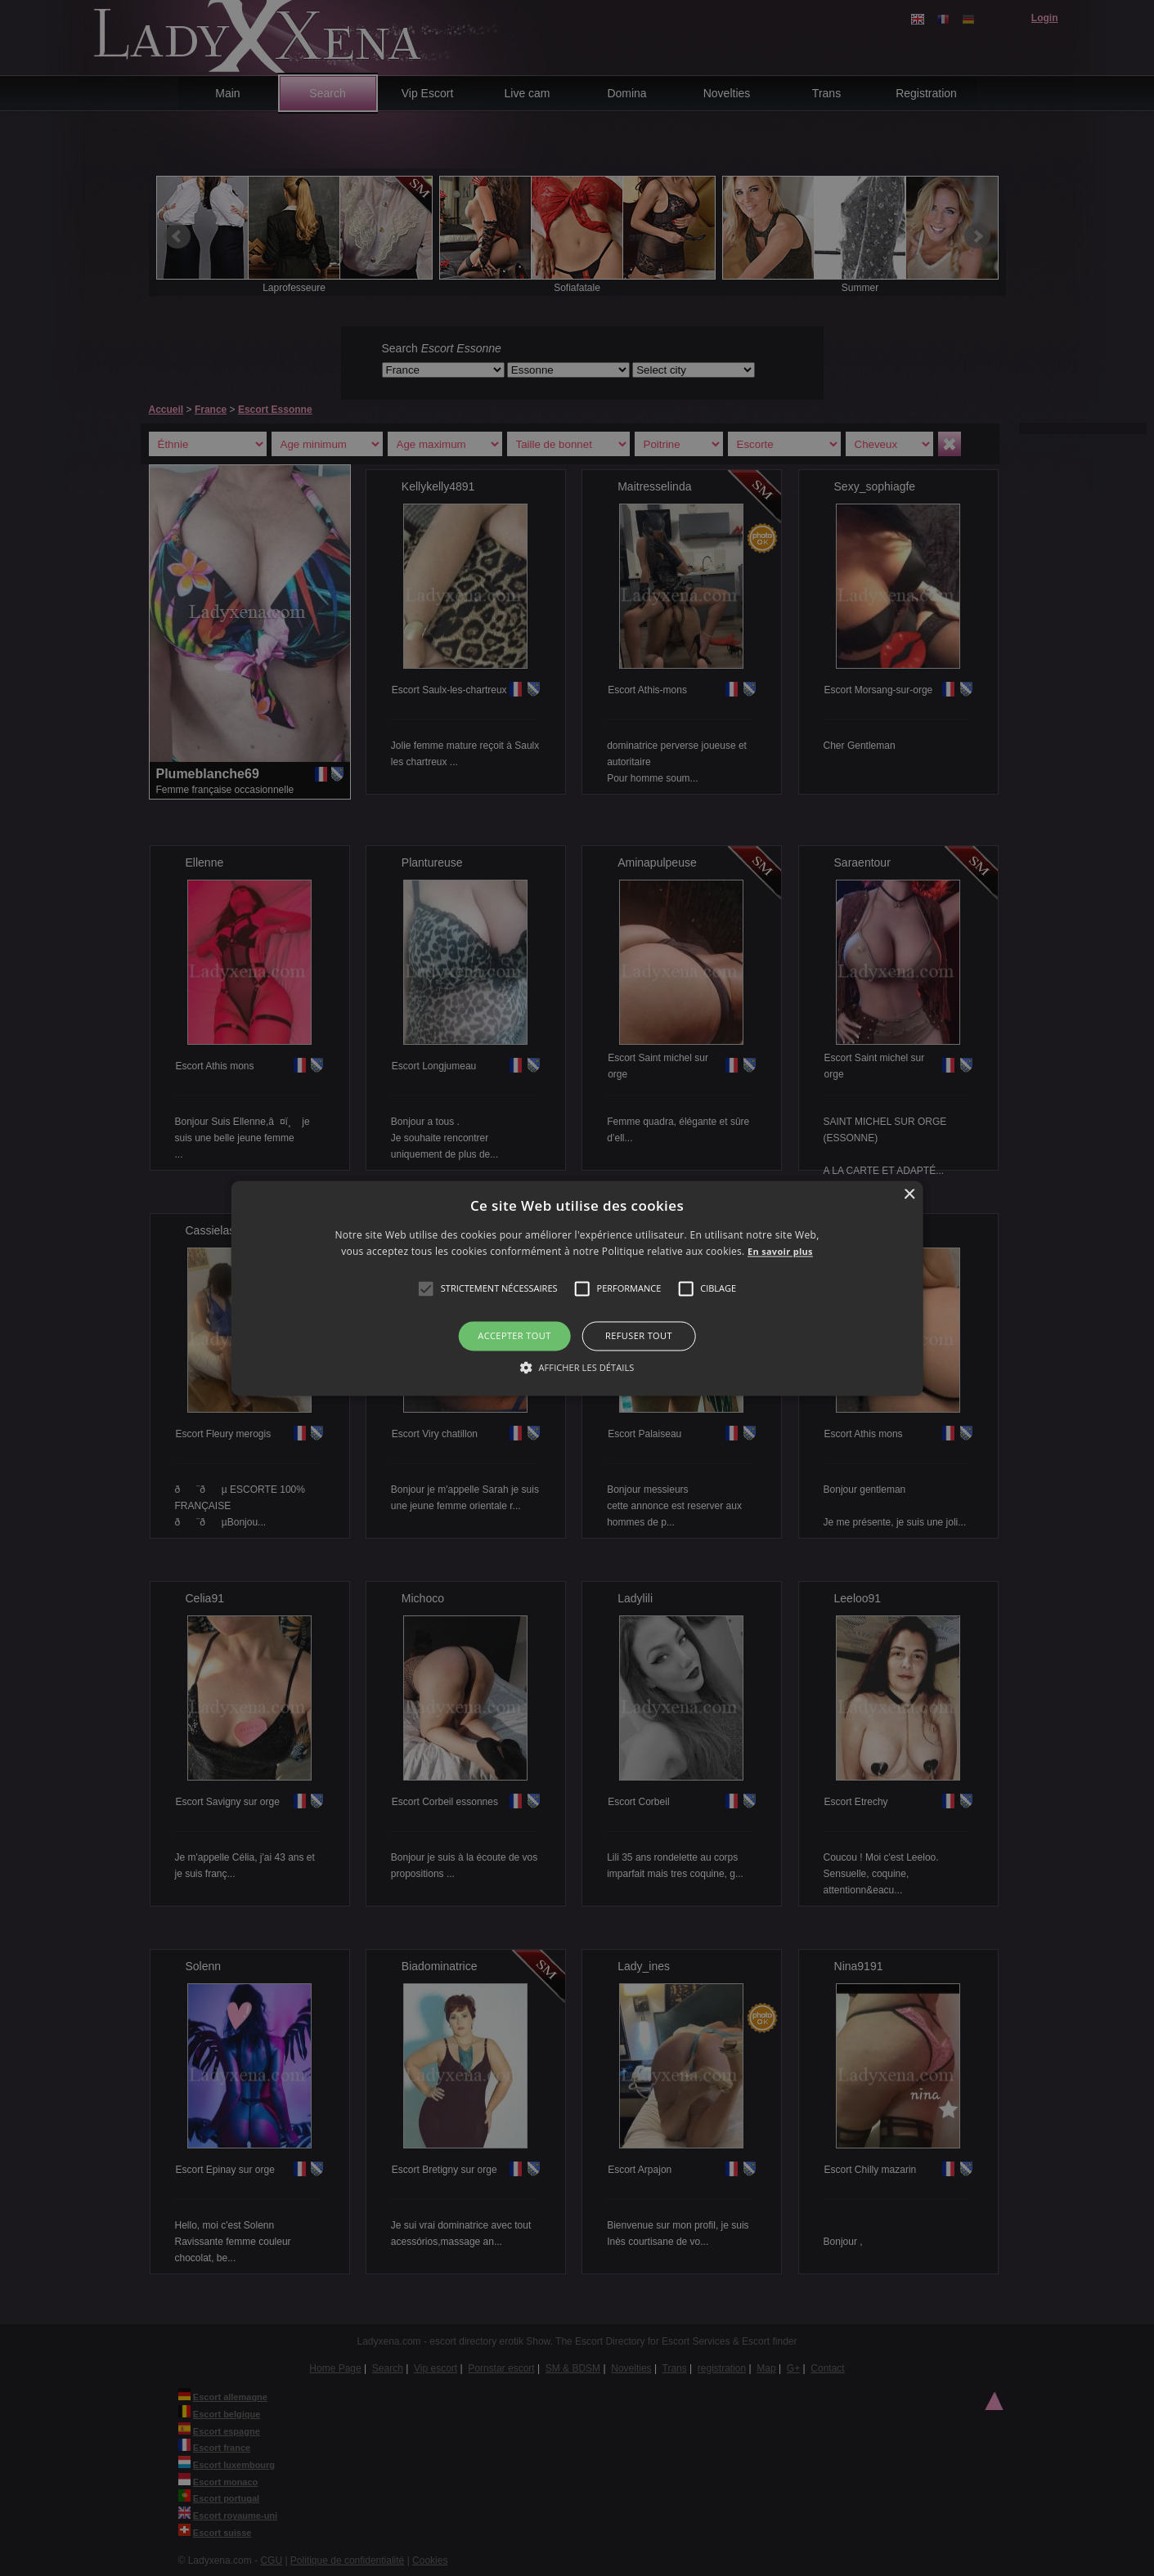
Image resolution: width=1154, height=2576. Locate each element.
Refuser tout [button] (638, 1336)
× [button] (909, 1195)
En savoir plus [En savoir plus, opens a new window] (780, 1251)
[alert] (577, 1288)
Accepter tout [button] (514, 1336)
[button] (426, 1289)
